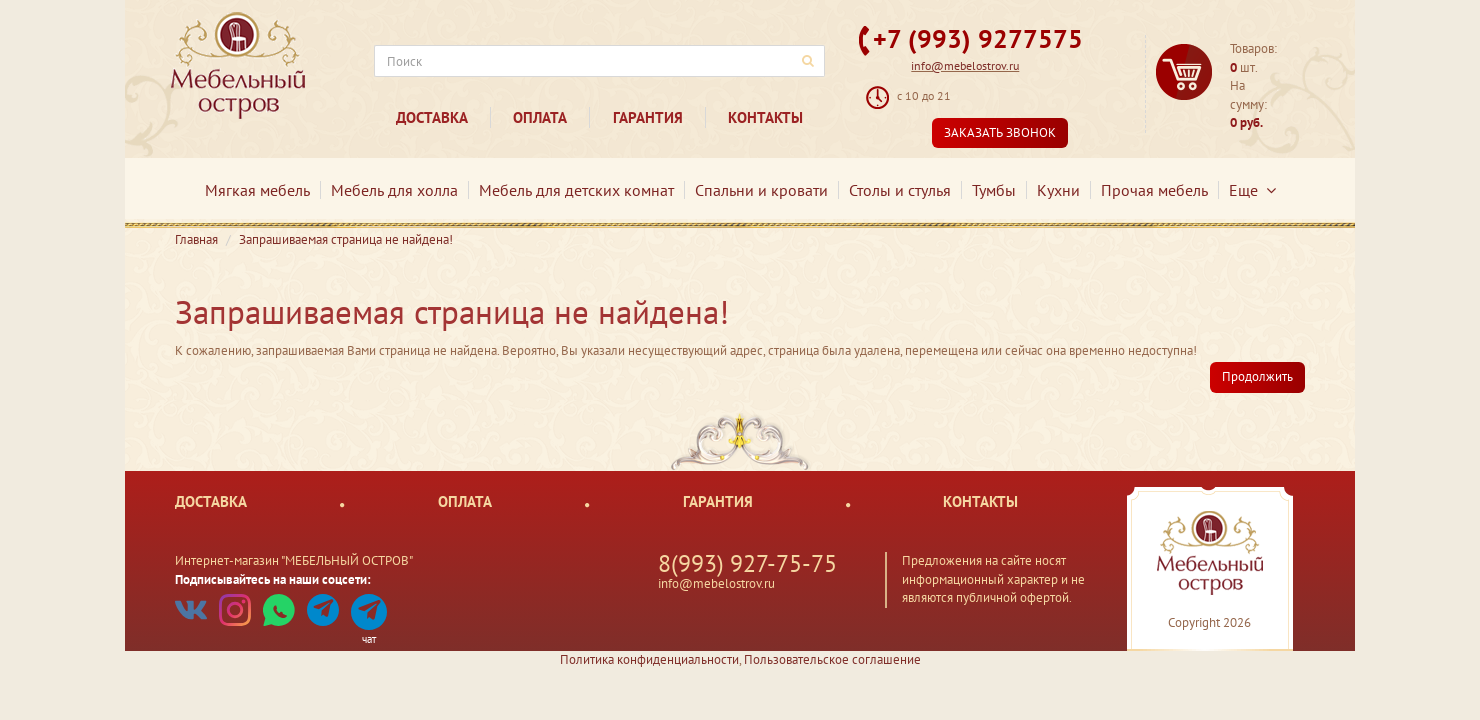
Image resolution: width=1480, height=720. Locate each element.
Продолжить (1257, 376)
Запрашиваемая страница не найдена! (346, 239)
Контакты (765, 117)
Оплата (540, 117)
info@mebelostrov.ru (965, 65)
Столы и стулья (900, 190)
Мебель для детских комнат (576, 190)
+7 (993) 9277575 (978, 38)
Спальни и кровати (761, 190)
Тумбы (994, 190)
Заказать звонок (1000, 132)
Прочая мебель (1154, 190)
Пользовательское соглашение (832, 659)
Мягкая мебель (257, 190)
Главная (196, 239)
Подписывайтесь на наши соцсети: (273, 579)
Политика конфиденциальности (649, 659)
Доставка (432, 117)
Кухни (1058, 190)
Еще (1252, 190)
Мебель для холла (394, 190)
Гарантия (648, 117)
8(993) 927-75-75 (747, 563)
